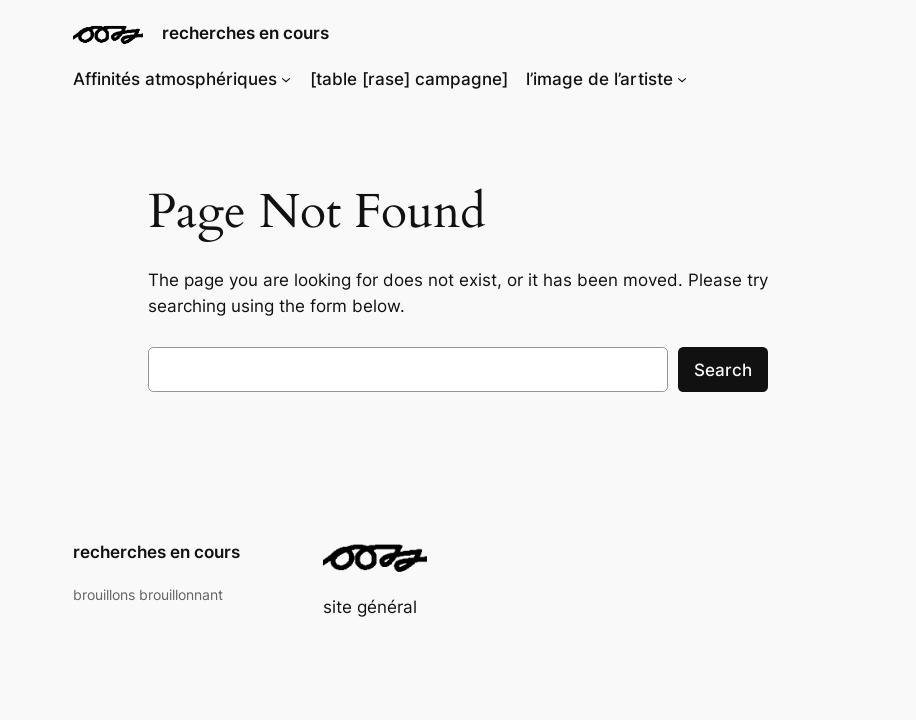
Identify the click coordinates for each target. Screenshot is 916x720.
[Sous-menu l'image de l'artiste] (682, 79)
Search (723, 370)
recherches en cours (245, 32)
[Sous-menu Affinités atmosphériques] (286, 79)
